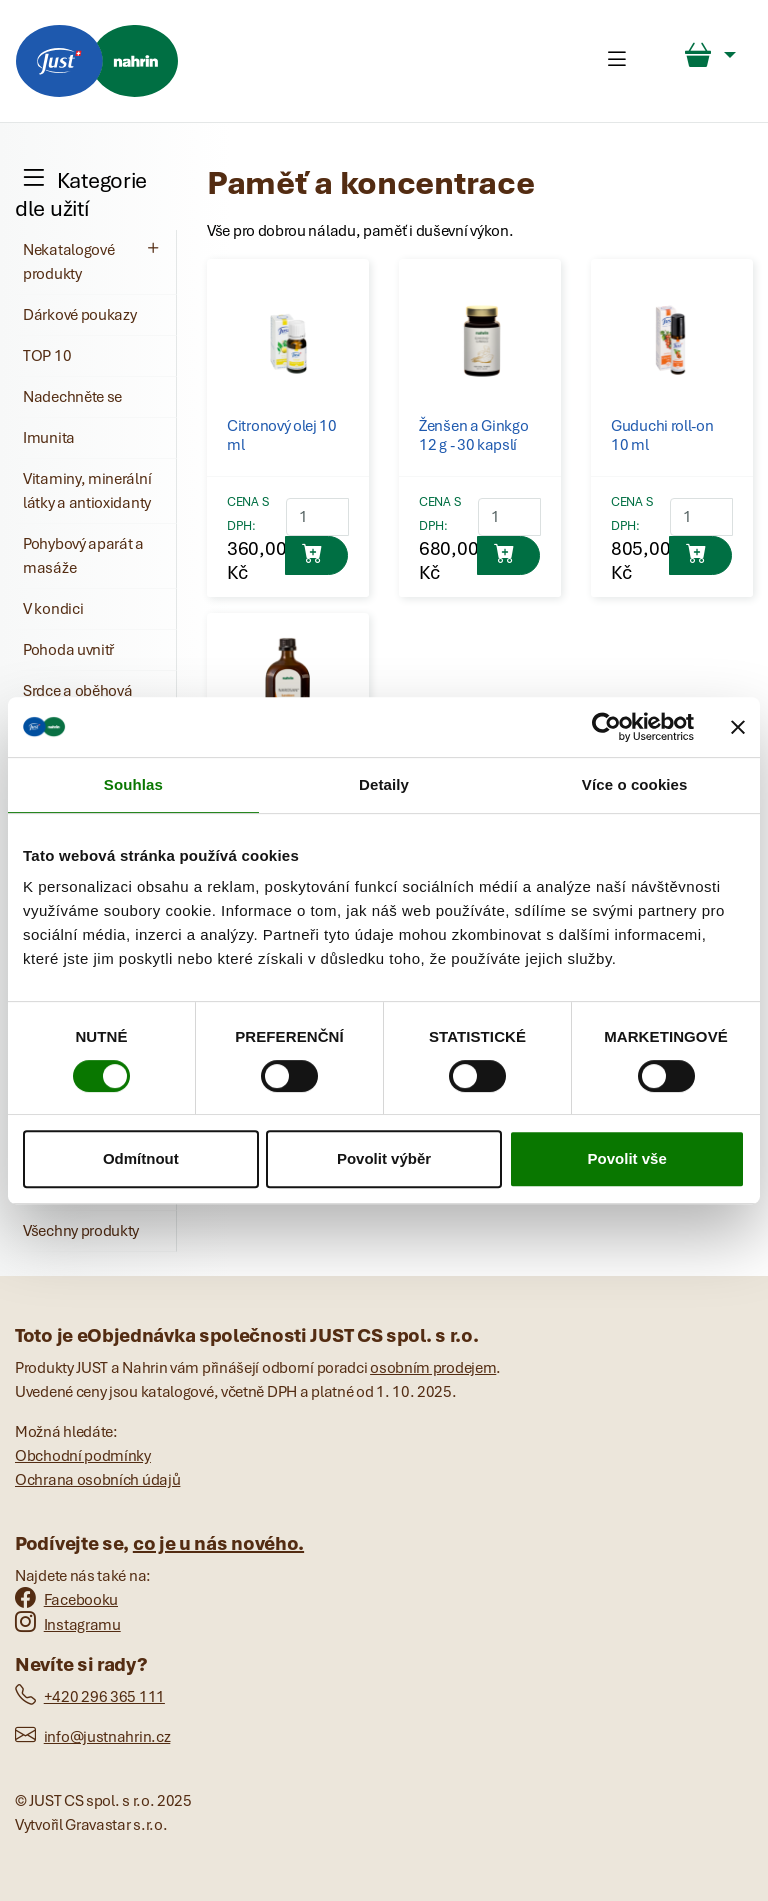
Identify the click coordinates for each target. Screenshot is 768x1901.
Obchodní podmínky (83, 1456)
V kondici (53, 609)
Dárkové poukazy (80, 315)
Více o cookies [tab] (635, 784)
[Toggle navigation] (617, 61)
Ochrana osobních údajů (97, 1480)
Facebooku (66, 1600)
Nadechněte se (72, 397)
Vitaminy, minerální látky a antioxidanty (87, 491)
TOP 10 (47, 356)
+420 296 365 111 (90, 1697)
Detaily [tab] (384, 784)
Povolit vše (627, 1158)
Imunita (49, 438)
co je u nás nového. (218, 1543)
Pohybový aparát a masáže (83, 556)
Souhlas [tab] (133, 784)
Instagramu (68, 1625)
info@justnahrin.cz (92, 1737)
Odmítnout (141, 1158)
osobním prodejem (433, 1368)
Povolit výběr (384, 1158)
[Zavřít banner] (738, 727)
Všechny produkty (81, 1231)
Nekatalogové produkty (93, 261)
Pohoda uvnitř (68, 650)
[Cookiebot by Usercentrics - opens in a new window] (606, 727)
